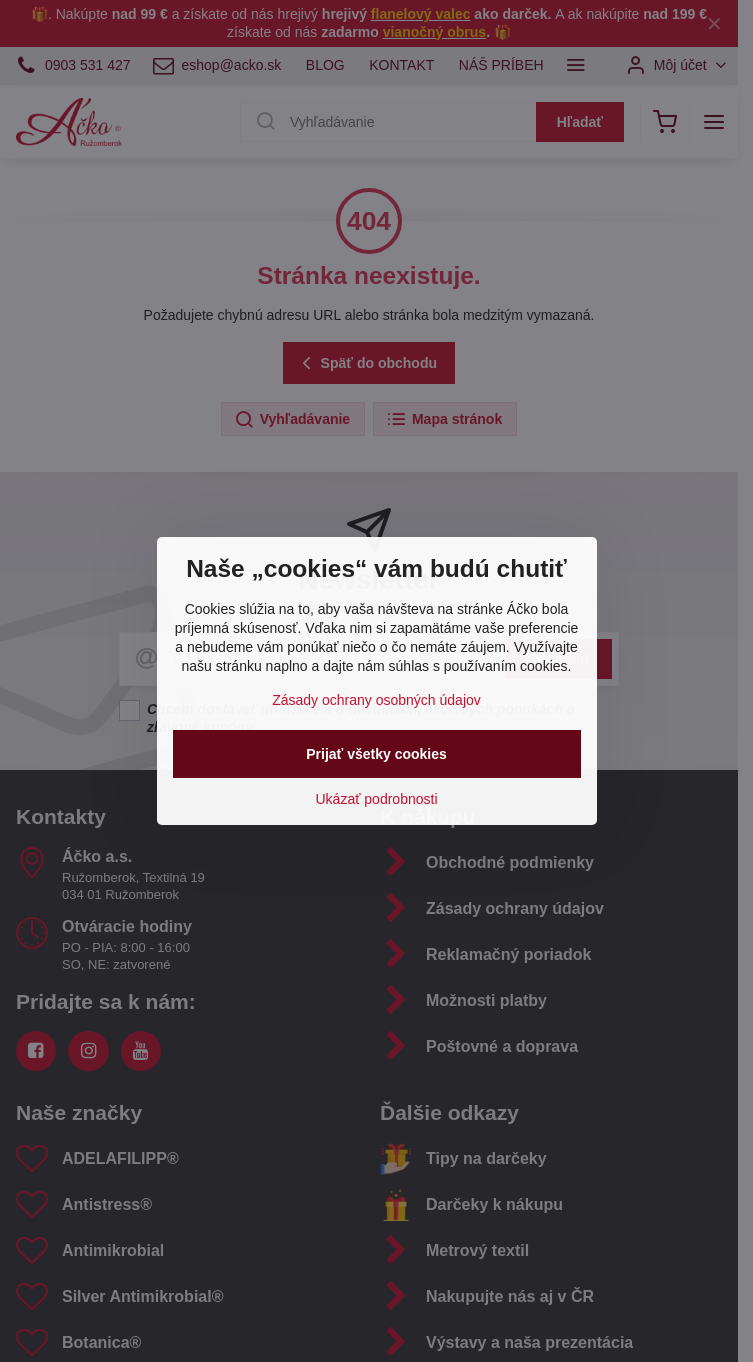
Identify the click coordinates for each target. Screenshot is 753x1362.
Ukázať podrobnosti (377, 799)
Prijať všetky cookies (376, 754)
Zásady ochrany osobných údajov (376, 700)
